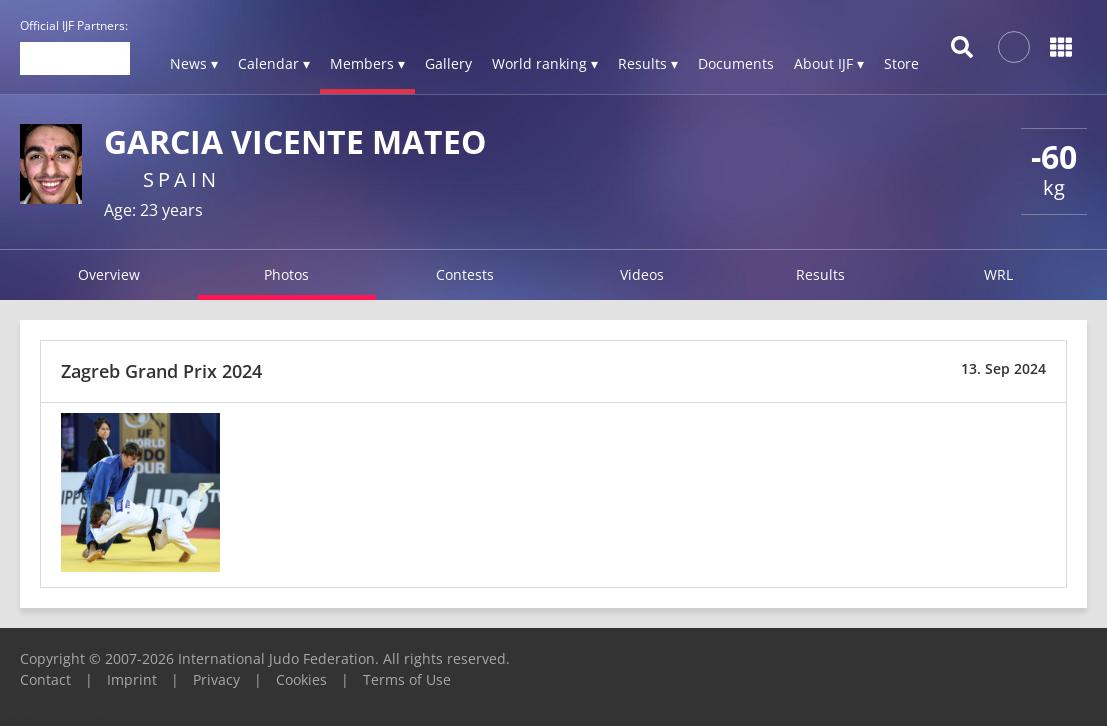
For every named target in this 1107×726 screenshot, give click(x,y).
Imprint (132, 679)
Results (820, 274)
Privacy (216, 679)
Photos (286, 274)
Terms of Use (407, 679)
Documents (736, 63)
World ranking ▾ (545, 63)
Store (901, 63)
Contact (45, 679)
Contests (465, 274)
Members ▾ (367, 63)
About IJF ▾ (829, 63)
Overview (109, 274)
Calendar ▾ (274, 63)
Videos (642, 274)
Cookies (301, 679)
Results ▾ (648, 63)
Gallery (448, 63)
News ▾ (194, 63)
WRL (998, 274)
